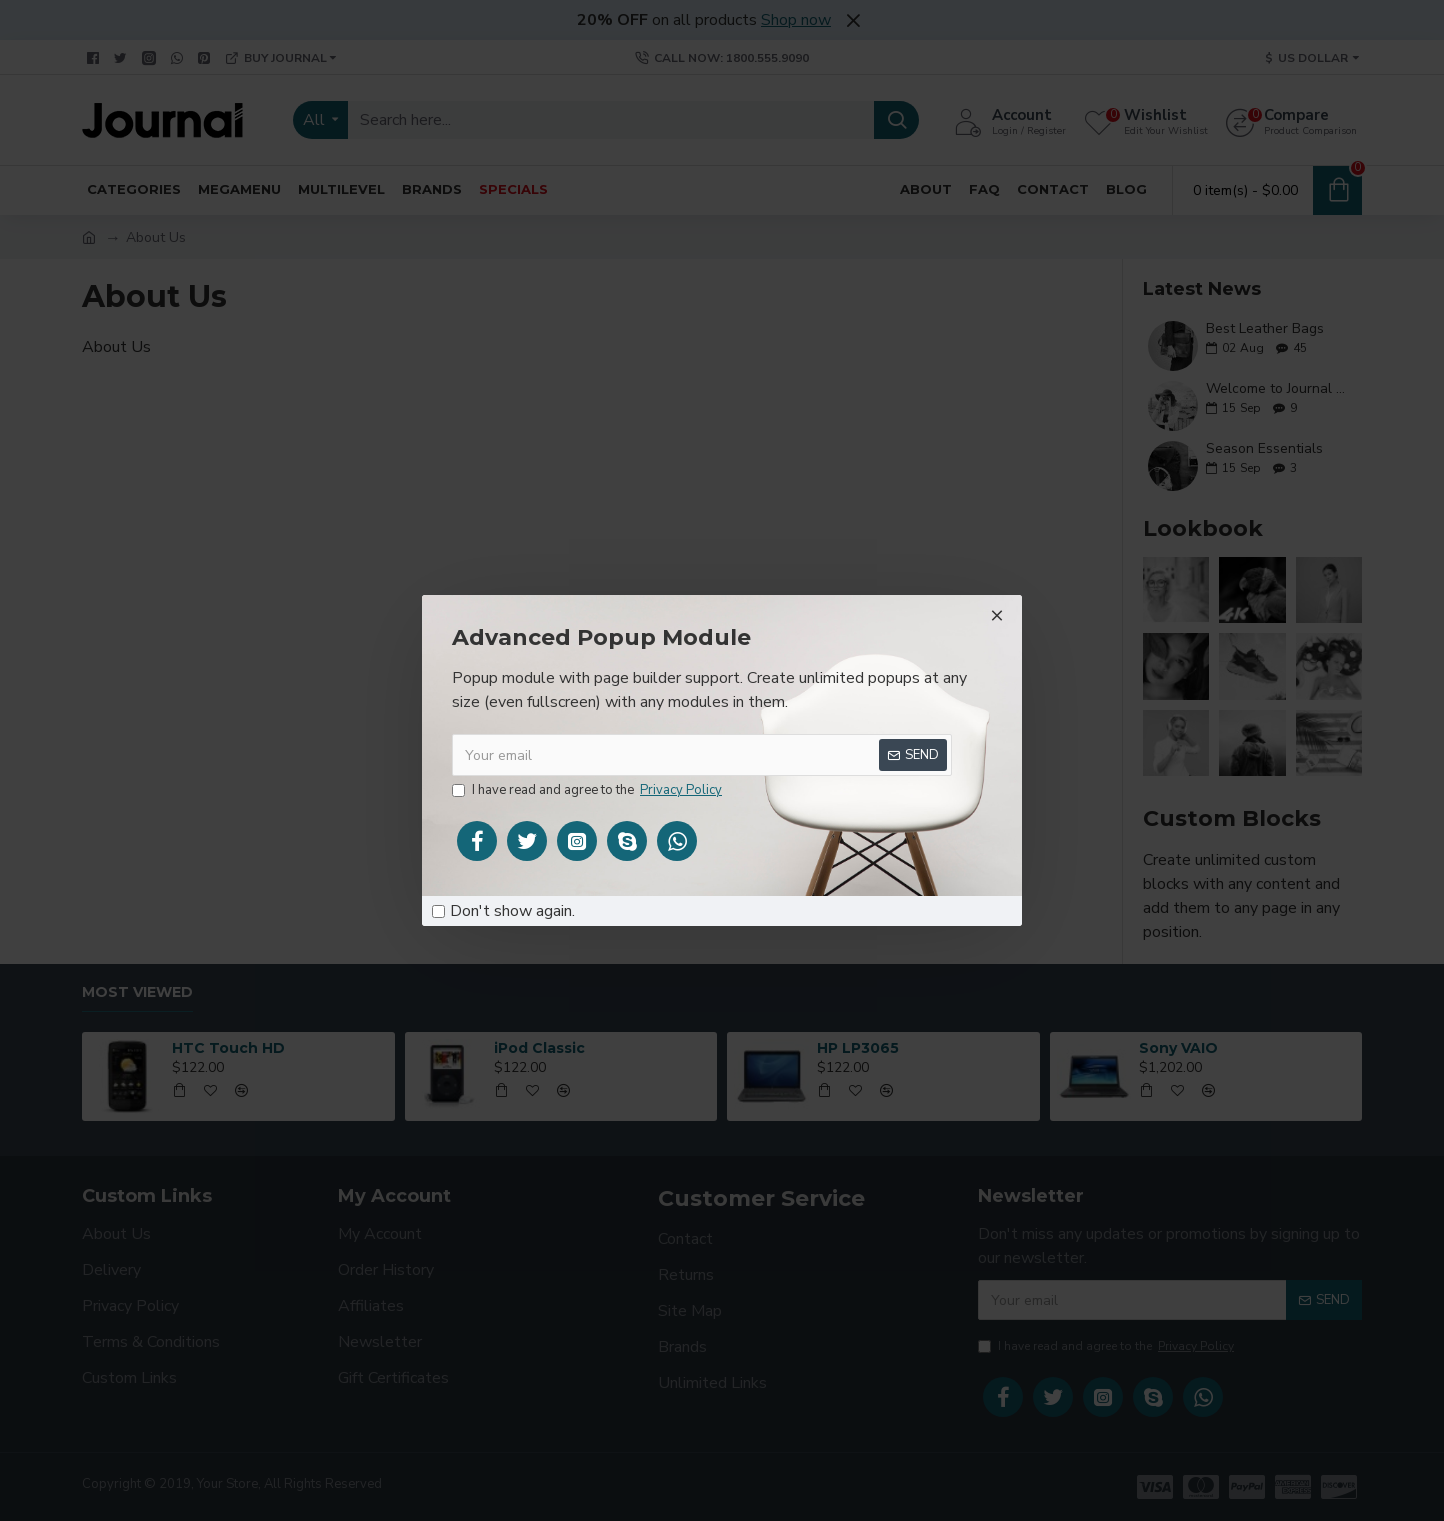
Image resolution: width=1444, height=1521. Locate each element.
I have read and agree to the (588, 791)
